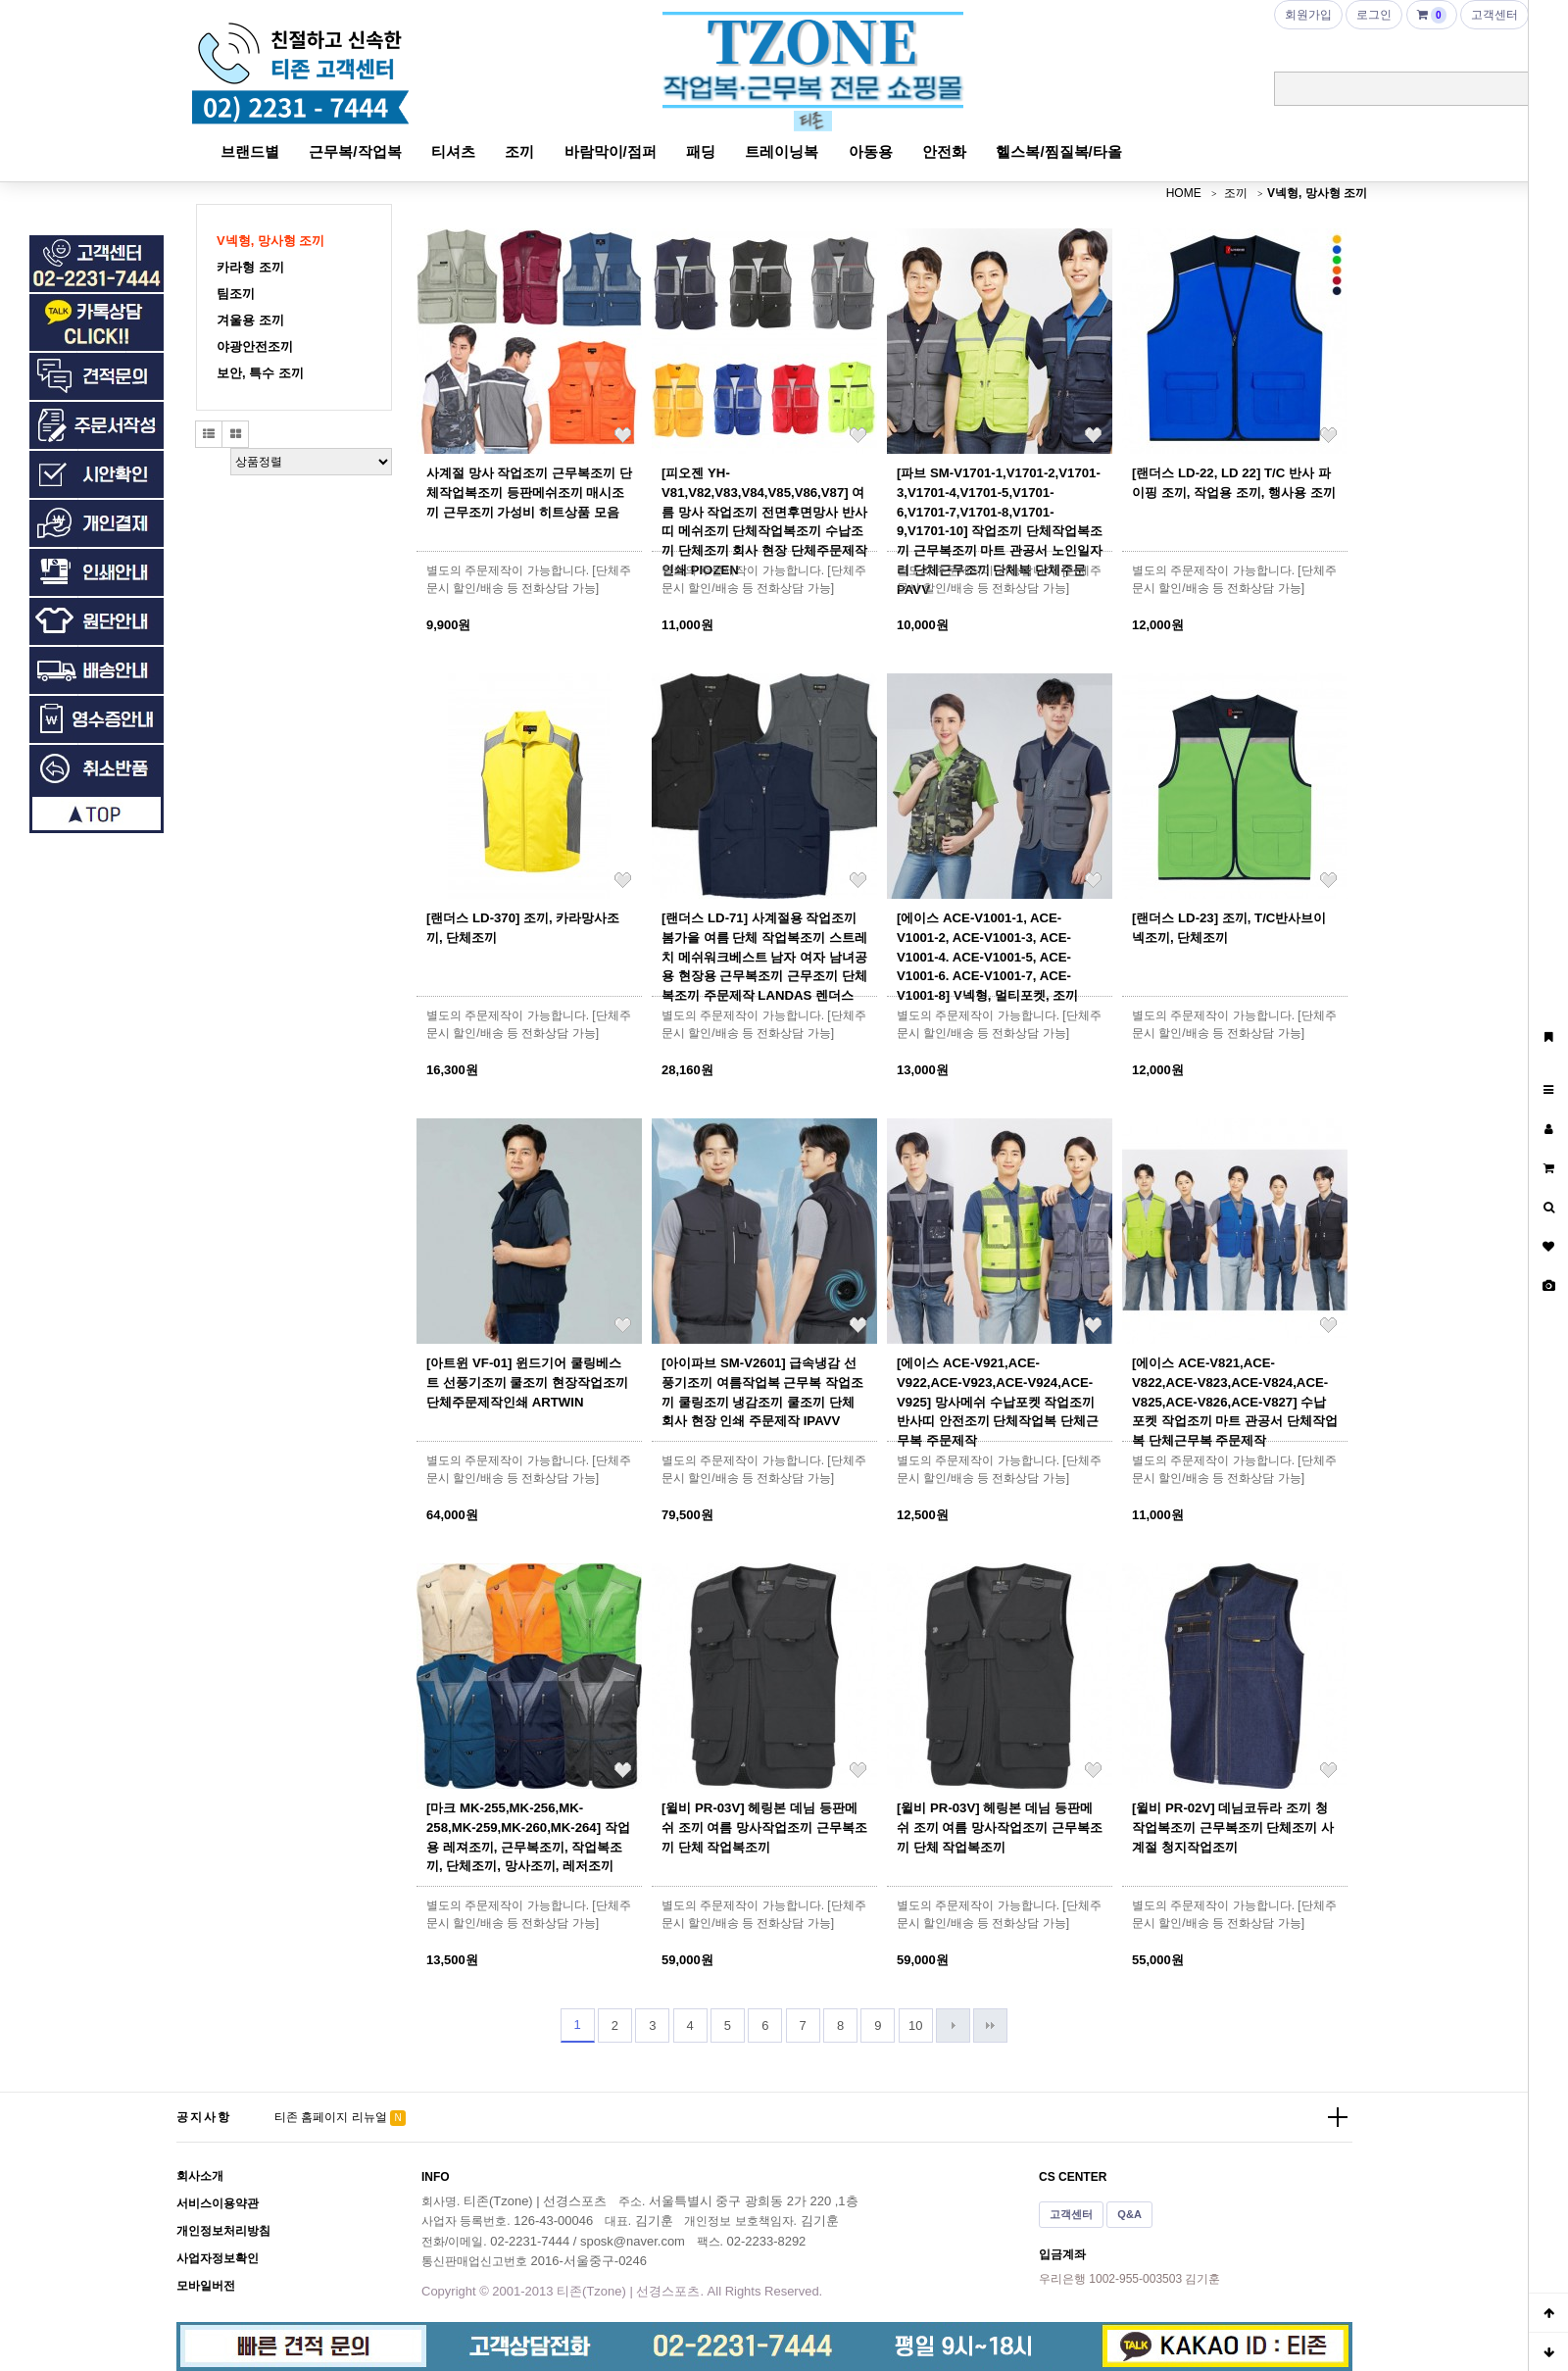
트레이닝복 (781, 151)
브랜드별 (249, 151)
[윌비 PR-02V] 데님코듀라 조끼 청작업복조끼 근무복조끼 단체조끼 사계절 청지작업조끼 (1233, 1827)
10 (915, 2025)
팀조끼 (236, 293)
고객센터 (1071, 2214)
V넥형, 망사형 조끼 (1317, 193)
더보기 (1337, 2117)
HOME (1183, 193)
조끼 (519, 151)
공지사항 (203, 2117)
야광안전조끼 (255, 346)
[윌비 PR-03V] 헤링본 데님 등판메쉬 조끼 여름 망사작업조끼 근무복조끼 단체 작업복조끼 (764, 1827)
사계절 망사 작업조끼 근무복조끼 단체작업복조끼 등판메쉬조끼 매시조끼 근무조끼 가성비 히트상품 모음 (529, 492)
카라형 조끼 (250, 267)
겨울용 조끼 (250, 320)
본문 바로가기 (0, 0)
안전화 (944, 151)
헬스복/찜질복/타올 (1058, 151)
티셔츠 (453, 151)
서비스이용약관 (217, 2203)
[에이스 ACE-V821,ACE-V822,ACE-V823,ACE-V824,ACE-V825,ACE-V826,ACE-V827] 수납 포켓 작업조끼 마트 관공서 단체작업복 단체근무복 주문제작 (1235, 1402)
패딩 (700, 151)
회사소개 (199, 2176)
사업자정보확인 (217, 2258)
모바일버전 (205, 2286)
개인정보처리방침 (223, 2231)
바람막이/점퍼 (610, 151)
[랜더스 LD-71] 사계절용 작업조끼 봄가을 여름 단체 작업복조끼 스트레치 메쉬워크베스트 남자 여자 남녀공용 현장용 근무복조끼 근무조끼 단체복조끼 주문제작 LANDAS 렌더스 (764, 957)
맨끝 (990, 2025)
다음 (953, 2025)
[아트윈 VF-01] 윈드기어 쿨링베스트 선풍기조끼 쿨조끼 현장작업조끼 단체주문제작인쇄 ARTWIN (527, 1382)
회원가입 (1308, 15)
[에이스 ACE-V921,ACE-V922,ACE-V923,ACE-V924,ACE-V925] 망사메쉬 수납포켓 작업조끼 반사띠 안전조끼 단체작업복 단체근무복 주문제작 (998, 1402)
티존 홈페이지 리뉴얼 (330, 2117)
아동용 (871, 151)
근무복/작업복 (355, 151)
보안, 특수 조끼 (260, 373)
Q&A (1129, 2214)
